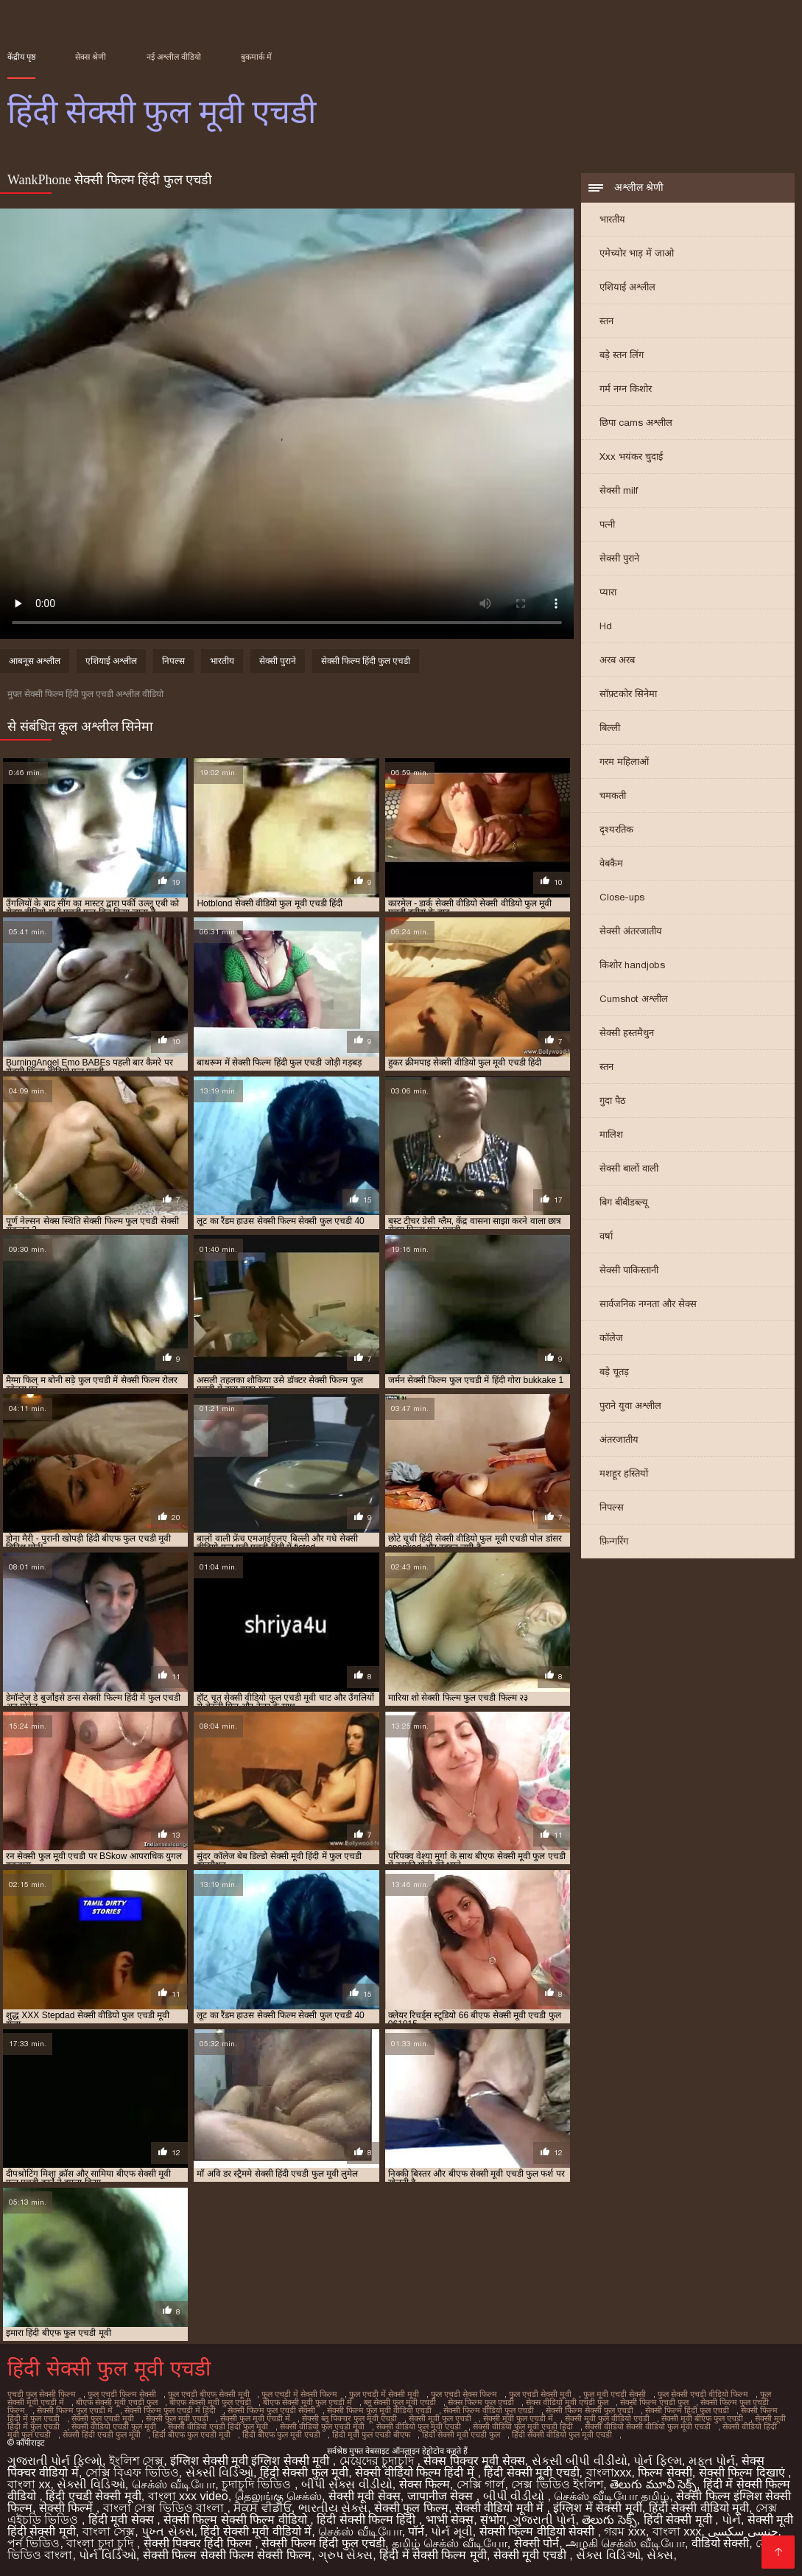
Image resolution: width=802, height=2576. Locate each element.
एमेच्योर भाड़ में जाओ (636, 253)
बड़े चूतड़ (614, 1371)
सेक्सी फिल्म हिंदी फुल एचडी (365, 661)
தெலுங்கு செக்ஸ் (278, 2496)
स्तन (606, 320)
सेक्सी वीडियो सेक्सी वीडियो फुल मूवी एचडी (648, 2426)
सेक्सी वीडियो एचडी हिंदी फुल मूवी (218, 2426)
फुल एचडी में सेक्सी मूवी (384, 2394)
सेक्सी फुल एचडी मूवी (102, 2418)
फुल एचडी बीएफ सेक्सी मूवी (209, 2394)
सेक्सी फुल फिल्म (411, 2508)
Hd (605, 625)
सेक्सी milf (618, 490)
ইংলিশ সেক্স (136, 2460)
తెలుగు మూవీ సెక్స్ (653, 2484)
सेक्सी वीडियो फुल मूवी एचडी (418, 2426)
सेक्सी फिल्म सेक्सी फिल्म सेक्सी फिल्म (227, 2555)
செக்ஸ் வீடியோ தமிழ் (611, 2496)
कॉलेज (611, 1337)
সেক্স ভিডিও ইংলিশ (557, 2484)
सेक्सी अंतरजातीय (630, 931)
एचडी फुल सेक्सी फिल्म (41, 2394)
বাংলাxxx (609, 2472)
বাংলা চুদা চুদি (101, 2543)
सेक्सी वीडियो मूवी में (501, 2508)
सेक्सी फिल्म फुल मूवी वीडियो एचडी (379, 2410)
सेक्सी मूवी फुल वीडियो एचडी (607, 2418)
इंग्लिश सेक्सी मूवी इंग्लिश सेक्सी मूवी (251, 2460)
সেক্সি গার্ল (480, 2484)
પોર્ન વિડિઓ (107, 2555)
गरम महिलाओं (624, 761)
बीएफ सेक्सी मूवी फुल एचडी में (307, 2402)
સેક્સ (660, 2555)
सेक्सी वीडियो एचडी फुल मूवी (113, 2426)
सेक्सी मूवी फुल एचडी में (518, 2418)
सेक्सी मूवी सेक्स (364, 2496)
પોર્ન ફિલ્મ (657, 2460)
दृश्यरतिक (616, 829)
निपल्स (611, 1507)
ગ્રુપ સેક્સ (345, 2555)
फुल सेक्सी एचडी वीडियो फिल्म (703, 2394)
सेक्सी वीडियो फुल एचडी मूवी (322, 2426)
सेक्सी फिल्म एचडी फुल (654, 2402)
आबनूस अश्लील (34, 661)
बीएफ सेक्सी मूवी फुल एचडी (210, 2402)
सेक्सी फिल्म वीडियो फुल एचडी (488, 2410)
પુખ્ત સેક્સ (167, 2531)
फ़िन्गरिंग (613, 1541)
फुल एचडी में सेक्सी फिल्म (299, 2394)
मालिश (611, 1134)
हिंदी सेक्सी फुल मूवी (304, 2472)
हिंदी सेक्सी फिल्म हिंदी (368, 2519)
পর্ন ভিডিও (33, 2543)
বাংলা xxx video (188, 2496)
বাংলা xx (28, 2484)
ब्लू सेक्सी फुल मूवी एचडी (400, 2402)
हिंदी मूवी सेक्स (122, 2519)
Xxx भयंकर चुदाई (631, 456)
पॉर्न (416, 2531)
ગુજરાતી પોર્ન (544, 2519)
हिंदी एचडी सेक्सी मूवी (93, 2496)
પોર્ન (731, 2519)
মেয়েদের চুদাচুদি (379, 2460)
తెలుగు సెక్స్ (609, 2519)
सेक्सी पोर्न (536, 2543)
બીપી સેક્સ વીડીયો (347, 2484)
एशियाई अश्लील (627, 287)
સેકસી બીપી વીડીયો (579, 2460)
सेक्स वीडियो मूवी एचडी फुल (567, 2402)
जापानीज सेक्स (441, 2496)
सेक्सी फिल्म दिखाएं (743, 2472)
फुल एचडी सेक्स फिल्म (464, 2394)
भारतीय (612, 219)
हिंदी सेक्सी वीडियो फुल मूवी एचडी (562, 2434)
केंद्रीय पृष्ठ (21, 56)
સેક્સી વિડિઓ (219, 2472)
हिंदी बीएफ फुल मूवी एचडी (281, 2434)
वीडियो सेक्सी (720, 2543)
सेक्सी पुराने (619, 558)
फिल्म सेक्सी (665, 2472)
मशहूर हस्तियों (623, 1473)
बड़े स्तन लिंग (621, 354)
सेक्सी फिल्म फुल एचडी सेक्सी (271, 2410)
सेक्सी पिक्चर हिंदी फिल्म (200, 2543)
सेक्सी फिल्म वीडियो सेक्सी (538, 2531)
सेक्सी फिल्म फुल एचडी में (75, 2410)
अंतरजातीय (619, 1439)
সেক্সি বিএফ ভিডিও (132, 2472)
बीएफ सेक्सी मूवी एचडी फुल (117, 2402)
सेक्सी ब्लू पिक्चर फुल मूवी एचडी (349, 2418)
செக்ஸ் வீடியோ (173, 2484)
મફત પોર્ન (712, 2460)
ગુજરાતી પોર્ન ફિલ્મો (54, 2460)
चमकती (612, 795)
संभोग (493, 2519)
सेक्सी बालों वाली (628, 1168)
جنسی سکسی (743, 2531)
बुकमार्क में (256, 56)
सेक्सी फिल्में (67, 2508)
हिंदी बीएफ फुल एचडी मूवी (191, 2434)
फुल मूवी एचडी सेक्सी (614, 2394)
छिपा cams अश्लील (635, 422)
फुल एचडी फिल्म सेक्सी (122, 2394)
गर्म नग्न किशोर (625, 388)
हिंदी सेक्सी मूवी (679, 2519)
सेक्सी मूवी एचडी (531, 2555)
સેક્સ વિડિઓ (608, 2555)
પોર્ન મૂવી (451, 2531)
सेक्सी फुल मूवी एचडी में (255, 2418)
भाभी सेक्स (450, 2519)
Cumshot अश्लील (633, 998)
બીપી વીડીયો (515, 2496)
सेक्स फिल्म (424, 2484)
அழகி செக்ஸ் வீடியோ (625, 2543)
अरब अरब (617, 659)
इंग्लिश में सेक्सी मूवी (597, 2508)
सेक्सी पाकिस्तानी (628, 1269)
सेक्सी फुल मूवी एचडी (177, 2418)
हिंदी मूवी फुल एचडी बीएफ (371, 2434)
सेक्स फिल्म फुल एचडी (481, 2402)
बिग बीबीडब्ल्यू (623, 1202)
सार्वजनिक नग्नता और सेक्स (648, 1303)
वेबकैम (611, 863)
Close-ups (621, 897)
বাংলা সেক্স (108, 2531)
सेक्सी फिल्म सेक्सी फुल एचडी (589, 2410)
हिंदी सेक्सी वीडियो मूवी (699, 2508)
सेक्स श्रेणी (90, 56)
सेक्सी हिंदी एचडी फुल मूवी (102, 2434)
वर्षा (606, 1236)
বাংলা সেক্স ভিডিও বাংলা (165, 2508)
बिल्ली (609, 727)
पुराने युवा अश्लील (630, 1405)
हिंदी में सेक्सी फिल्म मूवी (433, 2555)
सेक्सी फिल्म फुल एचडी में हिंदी (170, 2410)
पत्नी (607, 524)
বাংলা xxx (676, 2531)
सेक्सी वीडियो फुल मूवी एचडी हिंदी (523, 2426)
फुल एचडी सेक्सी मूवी (540, 2394)
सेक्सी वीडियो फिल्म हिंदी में (416, 2472)
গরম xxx (624, 2531)
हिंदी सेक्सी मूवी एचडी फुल (461, 2434)
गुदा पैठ (612, 1100)
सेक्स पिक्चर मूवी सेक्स (473, 2460)
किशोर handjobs (632, 964)
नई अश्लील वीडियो (174, 56)
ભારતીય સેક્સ (332, 2508)
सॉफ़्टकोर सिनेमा (628, 693)
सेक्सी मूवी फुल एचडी (440, 2418)
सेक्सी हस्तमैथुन (626, 1032)
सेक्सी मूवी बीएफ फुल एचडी (702, 2418)
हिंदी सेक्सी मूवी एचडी (531, 2472)
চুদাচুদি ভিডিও (258, 2484)
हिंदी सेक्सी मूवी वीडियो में (256, 2531)
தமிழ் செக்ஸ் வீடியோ (449, 2543)
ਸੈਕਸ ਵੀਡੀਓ (262, 2508)
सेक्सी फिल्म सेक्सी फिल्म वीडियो (236, 2519)
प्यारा (607, 592)
